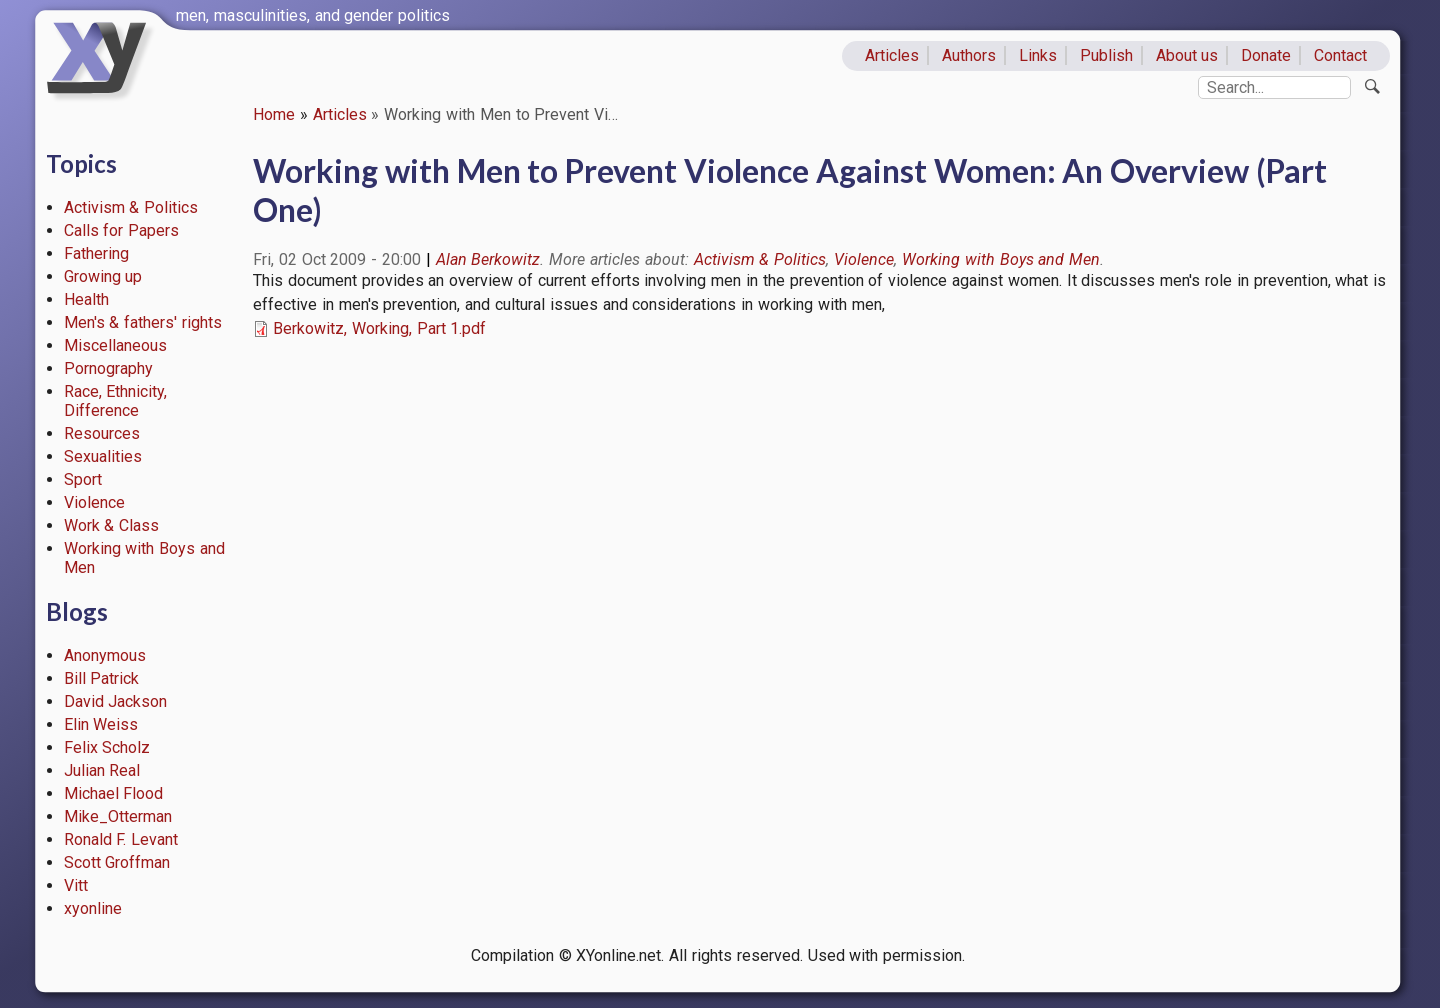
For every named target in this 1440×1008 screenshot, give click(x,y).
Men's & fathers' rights (143, 322)
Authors (969, 55)
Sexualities (103, 456)
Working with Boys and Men (1001, 259)
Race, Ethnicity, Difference (116, 401)
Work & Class (112, 525)
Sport (83, 479)
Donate (1266, 55)
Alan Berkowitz (488, 259)
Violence (94, 502)
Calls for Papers (122, 230)
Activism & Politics (131, 207)
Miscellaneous (115, 345)
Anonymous (105, 655)
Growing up (103, 276)
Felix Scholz (107, 747)
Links (1038, 55)
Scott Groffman (117, 862)
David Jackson (116, 701)
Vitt (76, 885)
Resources (102, 433)
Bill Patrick (102, 678)
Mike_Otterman (118, 816)
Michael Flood (114, 793)
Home (274, 114)
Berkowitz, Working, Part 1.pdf (379, 328)
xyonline (93, 908)
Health (86, 299)
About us (1187, 55)
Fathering (96, 253)
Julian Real (102, 770)
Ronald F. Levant (121, 839)
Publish (1106, 55)
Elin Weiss (101, 724)
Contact (1340, 55)
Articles (892, 55)
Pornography (108, 368)
